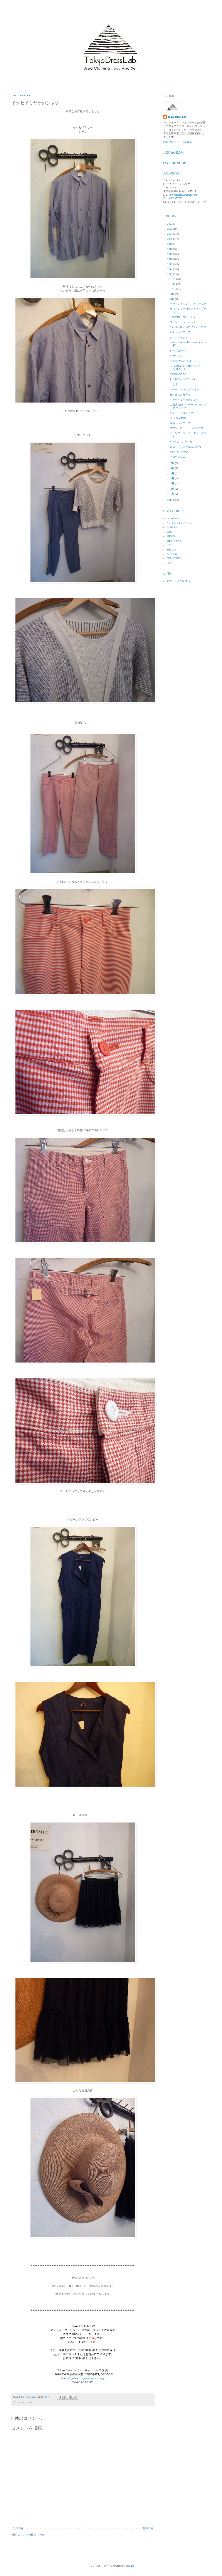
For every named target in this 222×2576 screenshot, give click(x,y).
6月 (172, 468)
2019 (170, 243)
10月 (173, 289)
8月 (172, 299)
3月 (172, 483)
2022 (170, 228)
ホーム (83, 2528)
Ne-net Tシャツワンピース (186, 389)
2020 (170, 238)
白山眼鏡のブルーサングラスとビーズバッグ (188, 406)
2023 (170, 223)
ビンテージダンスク (181, 413)
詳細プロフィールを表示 (177, 142)
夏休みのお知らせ (180, 394)
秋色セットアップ (180, 423)
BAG (169, 531)
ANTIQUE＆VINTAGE (179, 522)
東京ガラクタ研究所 (178, 581)
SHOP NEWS (173, 540)
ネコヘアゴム (177, 456)
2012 (170, 500)
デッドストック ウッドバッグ (188, 303)
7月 (172, 463)
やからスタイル (179, 355)
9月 (172, 294)
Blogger (130, 2565)
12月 (173, 278)
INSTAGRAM (173, 152)
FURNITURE (173, 558)
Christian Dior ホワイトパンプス (188, 327)
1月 (172, 493)
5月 (172, 473)
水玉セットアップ (180, 332)
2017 (170, 254)
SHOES (170, 536)
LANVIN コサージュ (182, 317)
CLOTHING (28, 2402)
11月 (173, 283)
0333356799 (175, 198)
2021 (170, 233)
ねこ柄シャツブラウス (183, 379)
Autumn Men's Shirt (180, 360)
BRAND (171, 549)
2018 (170, 249)
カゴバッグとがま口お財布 (185, 446)
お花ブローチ (177, 350)
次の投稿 (17, 2528)
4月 (172, 478)
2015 (170, 264)
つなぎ (174, 384)
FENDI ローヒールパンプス (187, 428)
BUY (169, 562)
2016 (170, 259)
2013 (170, 274)
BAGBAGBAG (178, 374)
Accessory (171, 553)
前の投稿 (148, 2528)
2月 (172, 488)
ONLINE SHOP (174, 163)
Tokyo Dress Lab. (177, 116)
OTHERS (171, 527)
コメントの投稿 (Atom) (31, 2534)
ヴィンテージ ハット (183, 322)
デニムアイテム (179, 337)
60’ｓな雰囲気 (178, 418)
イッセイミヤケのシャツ (184, 399)
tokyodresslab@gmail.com (183, 194)
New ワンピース (179, 451)
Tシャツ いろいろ (181, 441)
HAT (169, 545)
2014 (170, 269)
